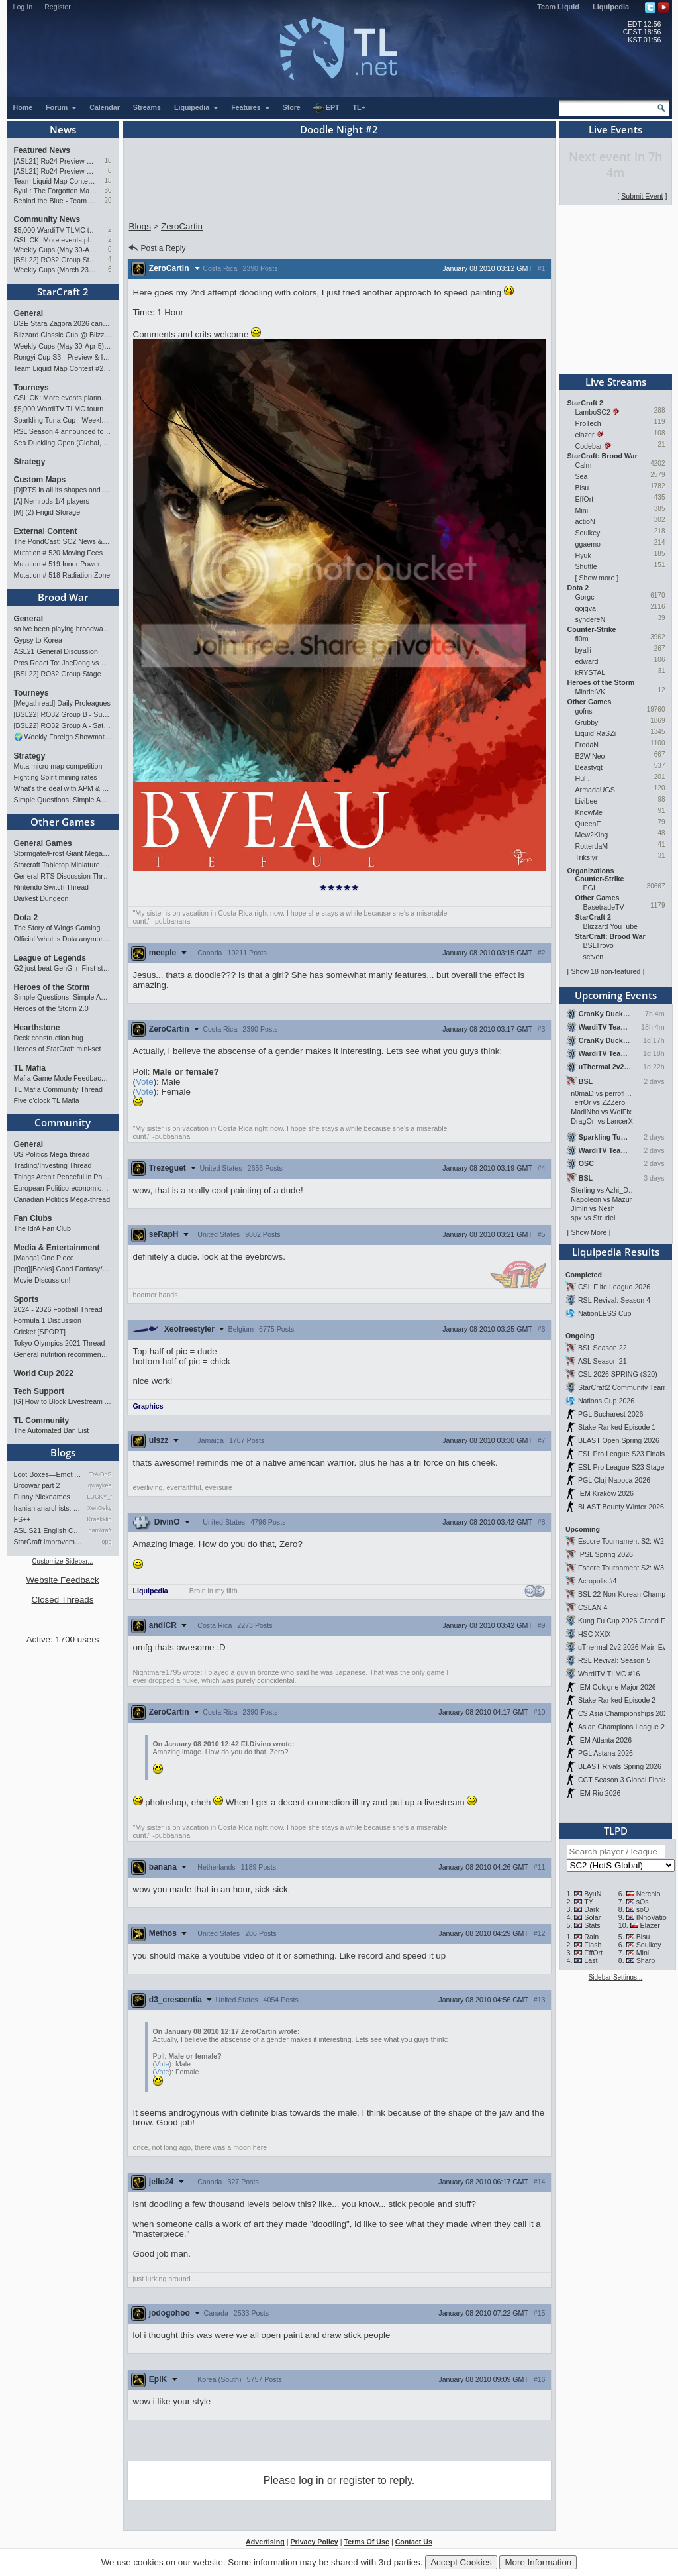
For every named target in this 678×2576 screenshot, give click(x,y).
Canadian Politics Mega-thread (62, 1199)
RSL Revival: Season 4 (614, 1300)
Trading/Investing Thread (53, 1165)
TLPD (616, 1830)
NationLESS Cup (605, 1313)
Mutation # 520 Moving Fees (58, 553)
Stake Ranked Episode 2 (616, 1700)
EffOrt (584, 499)
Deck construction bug (48, 1038)
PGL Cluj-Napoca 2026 (614, 1480)
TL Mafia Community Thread (58, 1089)
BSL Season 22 (602, 1348)
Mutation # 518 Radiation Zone (62, 575)
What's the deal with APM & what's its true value (63, 788)
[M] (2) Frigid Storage (47, 512)
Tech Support (39, 1391)
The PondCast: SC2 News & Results (63, 541)
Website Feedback (62, 1580)
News (63, 129)
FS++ (22, 1519)
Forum (61, 107)
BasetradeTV (603, 907)
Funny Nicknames (42, 1497)
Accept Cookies (461, 2562)
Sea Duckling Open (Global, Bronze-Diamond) (63, 443)
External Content (45, 531)
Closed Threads (63, 1600)
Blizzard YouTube (610, 926)
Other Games (62, 821)
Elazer (650, 1925)
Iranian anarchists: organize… (48, 1508)
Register (57, 7)
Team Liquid (558, 7)
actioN (585, 521)
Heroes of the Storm (52, 987)
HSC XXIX (594, 1634)
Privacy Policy (314, 2542)
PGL (590, 888)
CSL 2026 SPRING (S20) (617, 1374)
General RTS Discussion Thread (63, 876)
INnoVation (653, 1917)
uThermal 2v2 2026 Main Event (627, 1647)
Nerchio (648, 1894)
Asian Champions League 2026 (627, 1727)
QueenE (588, 824)
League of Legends (50, 958)
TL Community (42, 1420)
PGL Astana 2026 (605, 1753)
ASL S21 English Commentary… (48, 1530)
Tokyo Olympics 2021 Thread (59, 1343)
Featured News (42, 150)
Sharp (645, 1960)
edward (587, 661)
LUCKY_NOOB (99, 1496)
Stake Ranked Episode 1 (616, 1427)
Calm (583, 465)
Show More (588, 1232)
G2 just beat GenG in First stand (63, 968)
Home (23, 107)
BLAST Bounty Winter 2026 (621, 1507)
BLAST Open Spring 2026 (618, 1440)
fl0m (582, 639)
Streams (147, 107)
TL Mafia (30, 1068)
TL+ (359, 107)
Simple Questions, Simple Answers (63, 800)
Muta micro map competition (58, 766)
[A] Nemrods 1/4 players (51, 501)
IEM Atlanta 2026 (605, 1740)
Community (62, 1122)
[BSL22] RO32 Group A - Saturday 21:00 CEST (63, 725)
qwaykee (100, 1485)
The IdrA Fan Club (42, 1228)
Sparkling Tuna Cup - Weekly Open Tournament (63, 420)
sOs (642, 1901)
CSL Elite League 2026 (614, 1287)
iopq (105, 1541)
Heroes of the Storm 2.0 (51, 1008)
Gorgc (585, 597)
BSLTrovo (598, 945)
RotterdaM (591, 846)
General (29, 313)
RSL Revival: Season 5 (614, 1660)
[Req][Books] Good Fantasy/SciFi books (63, 1269)
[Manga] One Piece (44, 1257)
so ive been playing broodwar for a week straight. (63, 629)
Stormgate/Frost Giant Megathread (63, 853)
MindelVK (590, 692)
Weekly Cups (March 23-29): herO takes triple (56, 270)
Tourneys (31, 387)
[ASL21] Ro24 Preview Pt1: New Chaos (56, 171)
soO (643, 1909)
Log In (23, 7)
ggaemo (588, 544)
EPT (326, 108)
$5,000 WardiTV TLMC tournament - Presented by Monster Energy (56, 230)
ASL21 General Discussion (56, 651)
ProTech (588, 423)
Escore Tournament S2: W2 (621, 1541)
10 (107, 160)
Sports (26, 1299)
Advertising (265, 2542)
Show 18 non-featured (605, 971)
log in (311, 2480)
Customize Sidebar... (62, 1561)
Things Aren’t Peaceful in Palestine (63, 1177)
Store (292, 107)
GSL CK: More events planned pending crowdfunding (56, 240)
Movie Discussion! (42, 1280)
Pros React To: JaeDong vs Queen (63, 663)
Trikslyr (586, 857)
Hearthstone (37, 1027)
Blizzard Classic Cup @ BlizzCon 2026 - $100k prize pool (63, 335)
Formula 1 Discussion (47, 1320)
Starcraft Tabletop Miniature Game (63, 865)
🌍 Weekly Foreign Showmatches (63, 737)
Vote (145, 1082)
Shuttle (586, 566)
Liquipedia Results (615, 1251)
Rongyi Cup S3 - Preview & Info (63, 357)
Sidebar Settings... (616, 1977)
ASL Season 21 (602, 1361)
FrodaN (587, 745)
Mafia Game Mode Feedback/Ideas (63, 1078)
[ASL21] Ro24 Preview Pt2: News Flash (56, 161)
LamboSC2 (592, 412)
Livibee (586, 801)
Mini (582, 510)
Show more (596, 578)
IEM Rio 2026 (599, 1793)
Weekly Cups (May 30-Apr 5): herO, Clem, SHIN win (56, 250)
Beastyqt (589, 767)
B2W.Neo (590, 756)
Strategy (30, 461)
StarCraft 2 (63, 291)
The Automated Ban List (51, 1430)
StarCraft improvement (48, 1542)
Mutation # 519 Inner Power (57, 564)
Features (250, 107)
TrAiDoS (100, 1474)
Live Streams (615, 381)
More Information (538, 2562)
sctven (593, 957)
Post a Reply (156, 248)
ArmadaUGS (595, 790)
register (357, 2480)
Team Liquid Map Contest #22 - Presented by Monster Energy (56, 181)
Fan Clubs (33, 1218)
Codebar (589, 446)
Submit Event (642, 196)
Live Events (615, 129)
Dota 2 (26, 917)
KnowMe (589, 812)
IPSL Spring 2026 (605, 1554)
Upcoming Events (616, 995)
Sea (581, 476)
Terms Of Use (366, 2542)
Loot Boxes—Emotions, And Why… (48, 1474)
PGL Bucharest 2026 (611, 1414)
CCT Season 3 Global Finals (622, 1780)
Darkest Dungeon (41, 898)
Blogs (62, 1452)
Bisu (582, 488)
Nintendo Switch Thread (51, 887)
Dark (591, 1909)
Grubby (587, 722)
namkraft (99, 1530)
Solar (592, 1917)
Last (590, 1960)
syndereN (590, 619)
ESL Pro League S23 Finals (621, 1454)
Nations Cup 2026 (606, 1401)
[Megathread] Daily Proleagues (62, 703)
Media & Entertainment (57, 1247)
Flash (592, 1945)
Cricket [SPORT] (40, 1332)
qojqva (585, 608)
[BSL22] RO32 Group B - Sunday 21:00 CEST (63, 714)
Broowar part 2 (37, 1485)
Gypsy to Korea (38, 640)
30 (107, 190)
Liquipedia (611, 7)
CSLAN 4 (592, 1607)
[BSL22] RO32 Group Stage (56, 260)
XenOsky (99, 1508)
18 (107, 180)
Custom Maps (40, 479)
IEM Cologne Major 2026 (617, 1687)
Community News (47, 219)
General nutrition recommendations (63, 1354)
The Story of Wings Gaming (57, 928)
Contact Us (413, 2542)
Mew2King (591, 835)
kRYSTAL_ (592, 672)
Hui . (582, 778)
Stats (592, 1925)
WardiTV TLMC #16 (609, 1674)
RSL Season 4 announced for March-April (63, 431)
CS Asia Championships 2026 (624, 1713)
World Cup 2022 (43, 1373)
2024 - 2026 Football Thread (58, 1309)
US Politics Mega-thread (52, 1154)
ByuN (592, 1894)
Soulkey (588, 533)
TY (588, 1901)
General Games (43, 843)
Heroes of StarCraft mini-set (57, 1049)
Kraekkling (99, 1519)
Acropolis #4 (597, 1581)
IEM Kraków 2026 (606, 1493)
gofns (584, 711)
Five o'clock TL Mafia (46, 1100)
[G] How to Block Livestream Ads (63, 1401)
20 (107, 200)
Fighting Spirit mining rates (55, 777)
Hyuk (583, 555)
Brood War (63, 597)
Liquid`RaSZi (595, 733)
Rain (591, 1937)
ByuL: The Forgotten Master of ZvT (56, 191)
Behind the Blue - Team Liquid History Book (56, 201)
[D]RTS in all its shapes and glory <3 (63, 490)
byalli (583, 650)
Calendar (104, 107)
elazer (585, 435)
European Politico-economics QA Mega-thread (63, 1188)
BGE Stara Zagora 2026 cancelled (63, 323)
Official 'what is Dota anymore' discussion (63, 939)
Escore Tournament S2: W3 (621, 1568)
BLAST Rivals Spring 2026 (619, 1766)
